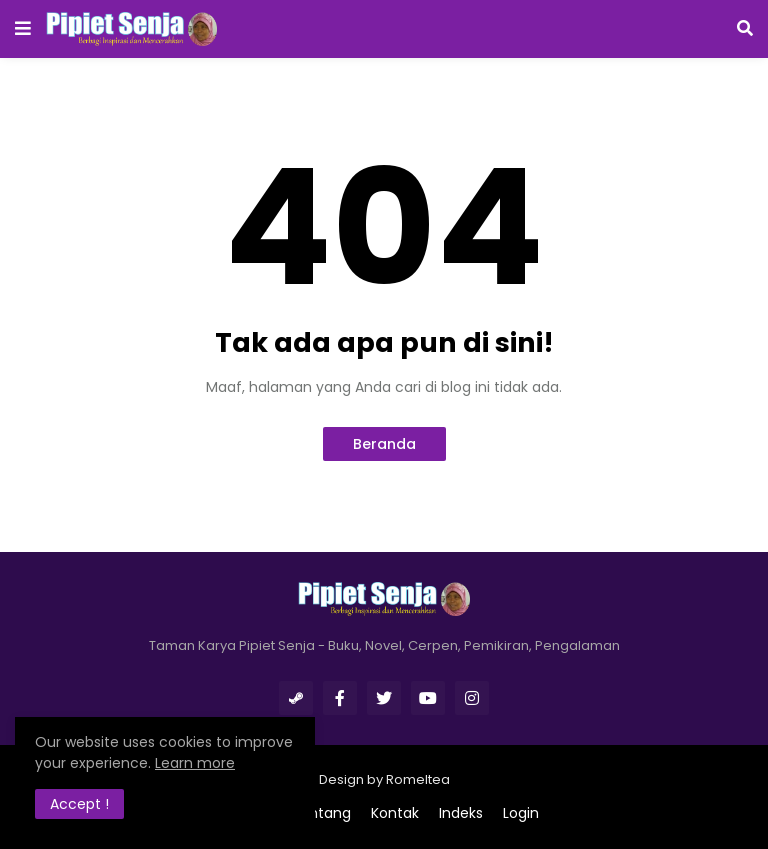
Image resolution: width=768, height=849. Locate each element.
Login (521, 813)
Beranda (384, 444)
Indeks (461, 813)
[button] (23, 29)
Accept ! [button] (79, 804)
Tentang (321, 813)
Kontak (395, 813)
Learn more (195, 763)
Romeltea (418, 779)
